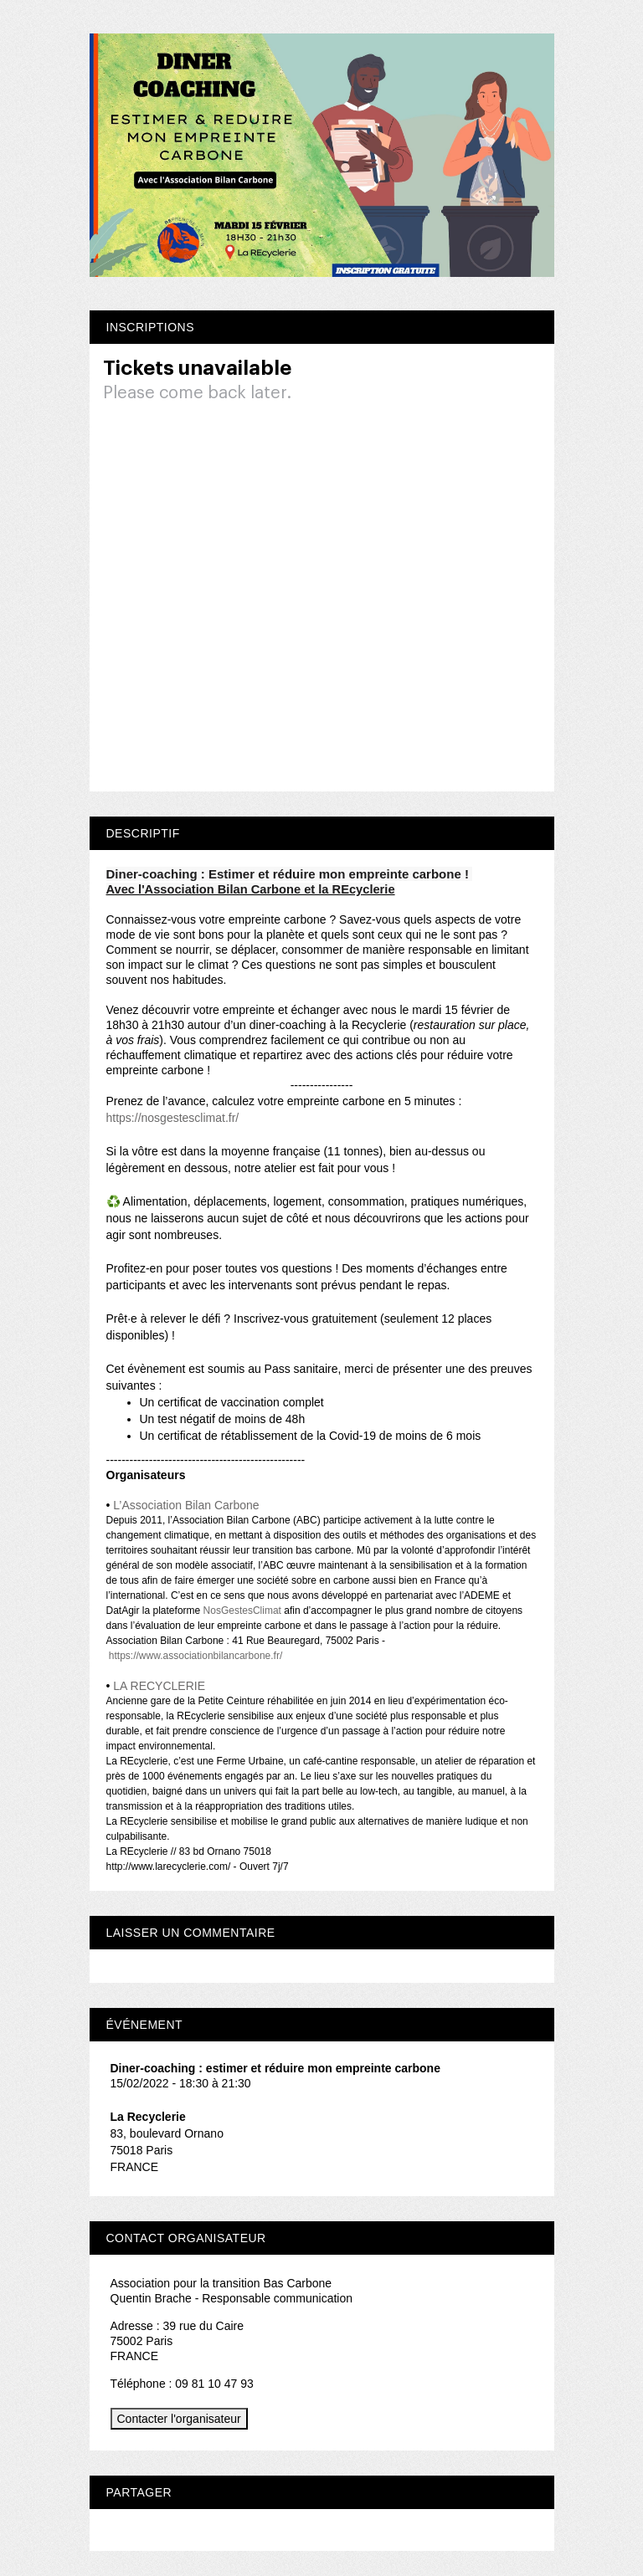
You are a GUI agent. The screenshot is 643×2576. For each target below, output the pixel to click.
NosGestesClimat (242, 1610)
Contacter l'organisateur (179, 2418)
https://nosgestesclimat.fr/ (172, 1117)
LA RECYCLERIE (159, 1686)
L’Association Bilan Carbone (186, 1505)
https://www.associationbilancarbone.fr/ (195, 1656)
